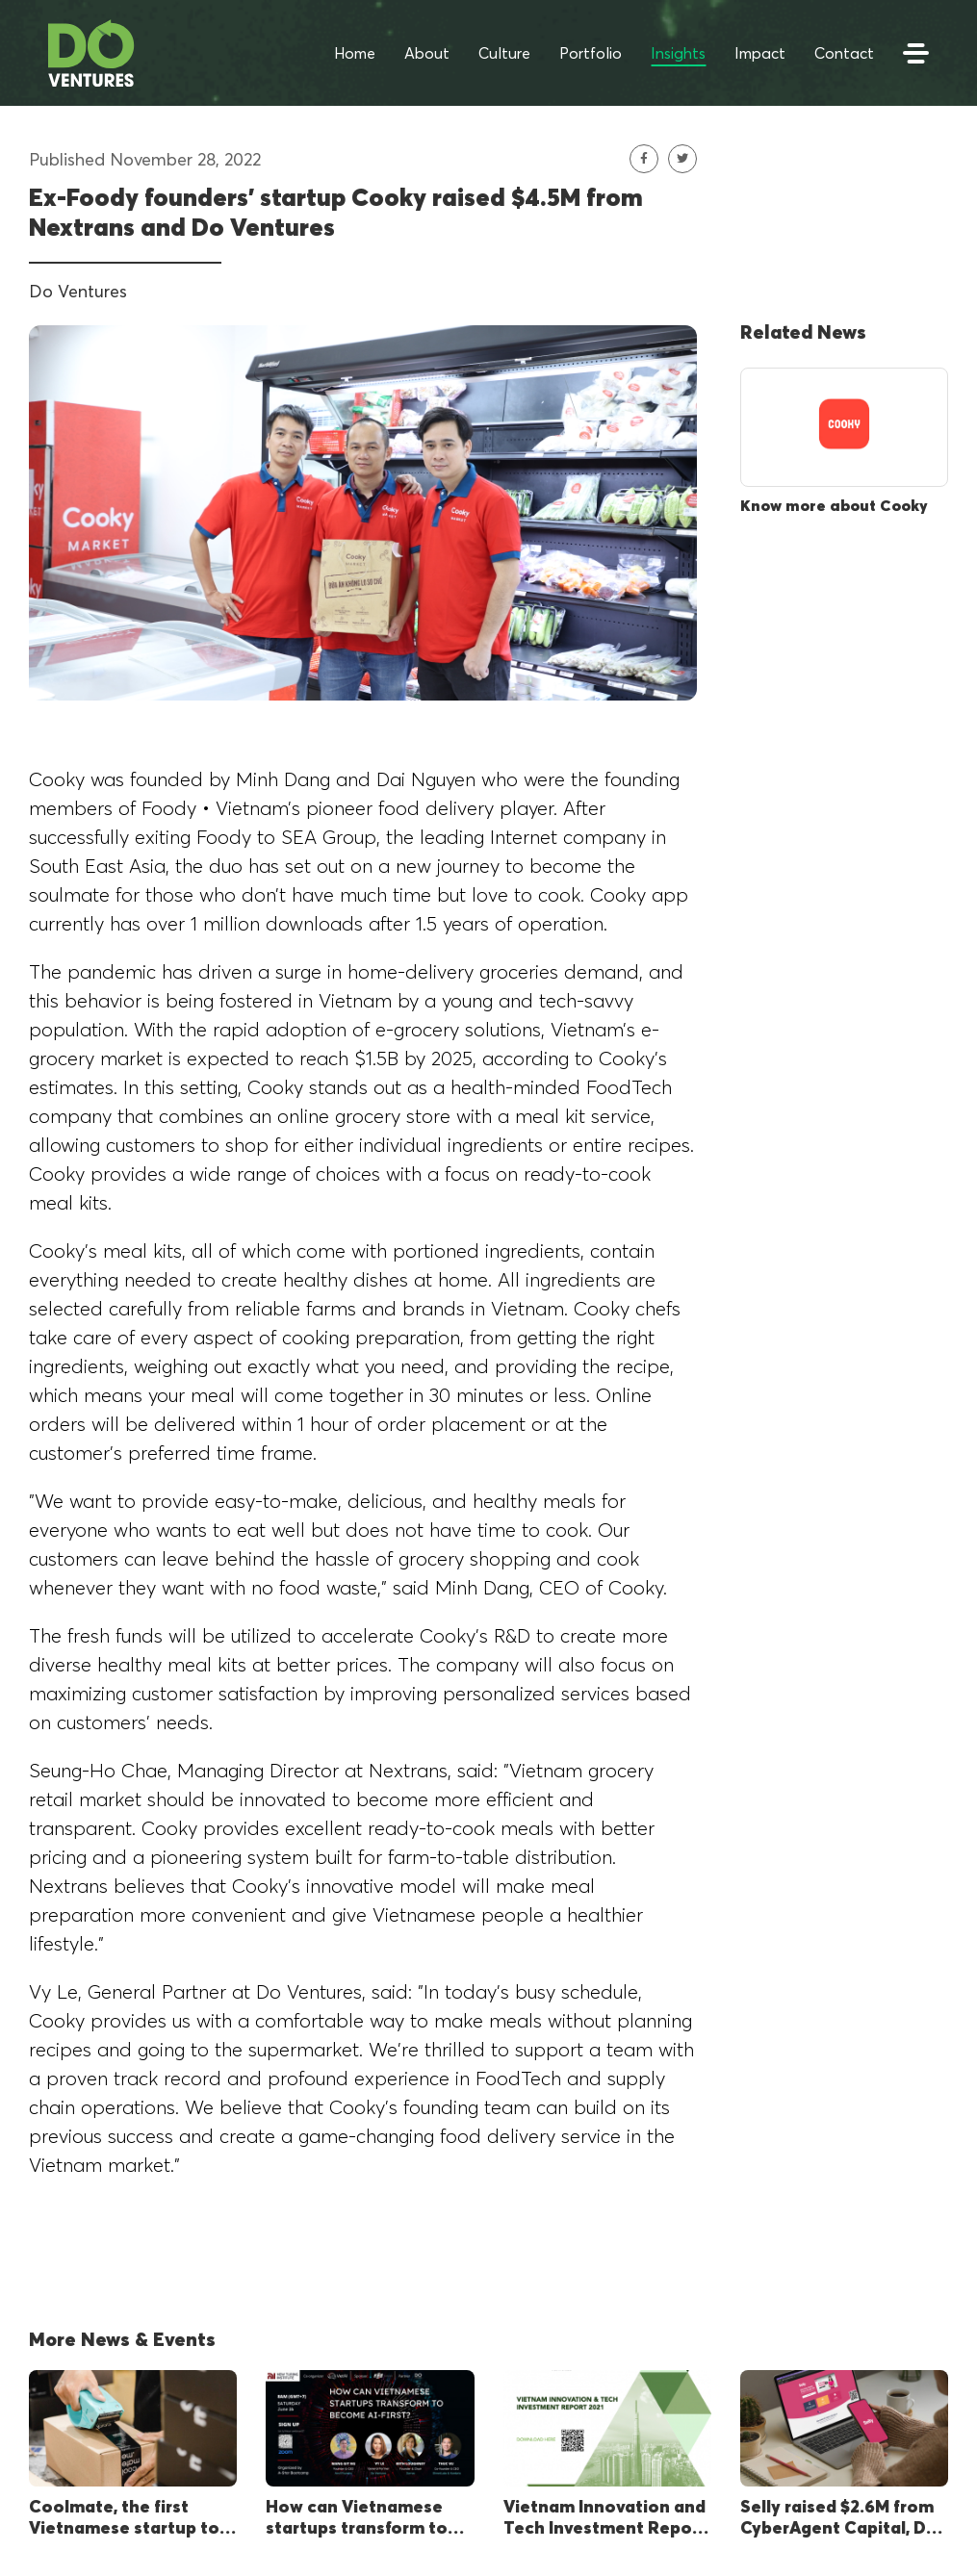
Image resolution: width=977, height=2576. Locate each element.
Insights (678, 53)
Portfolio (590, 53)
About (427, 53)
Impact (759, 53)
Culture (504, 53)
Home (354, 53)
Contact (844, 53)
